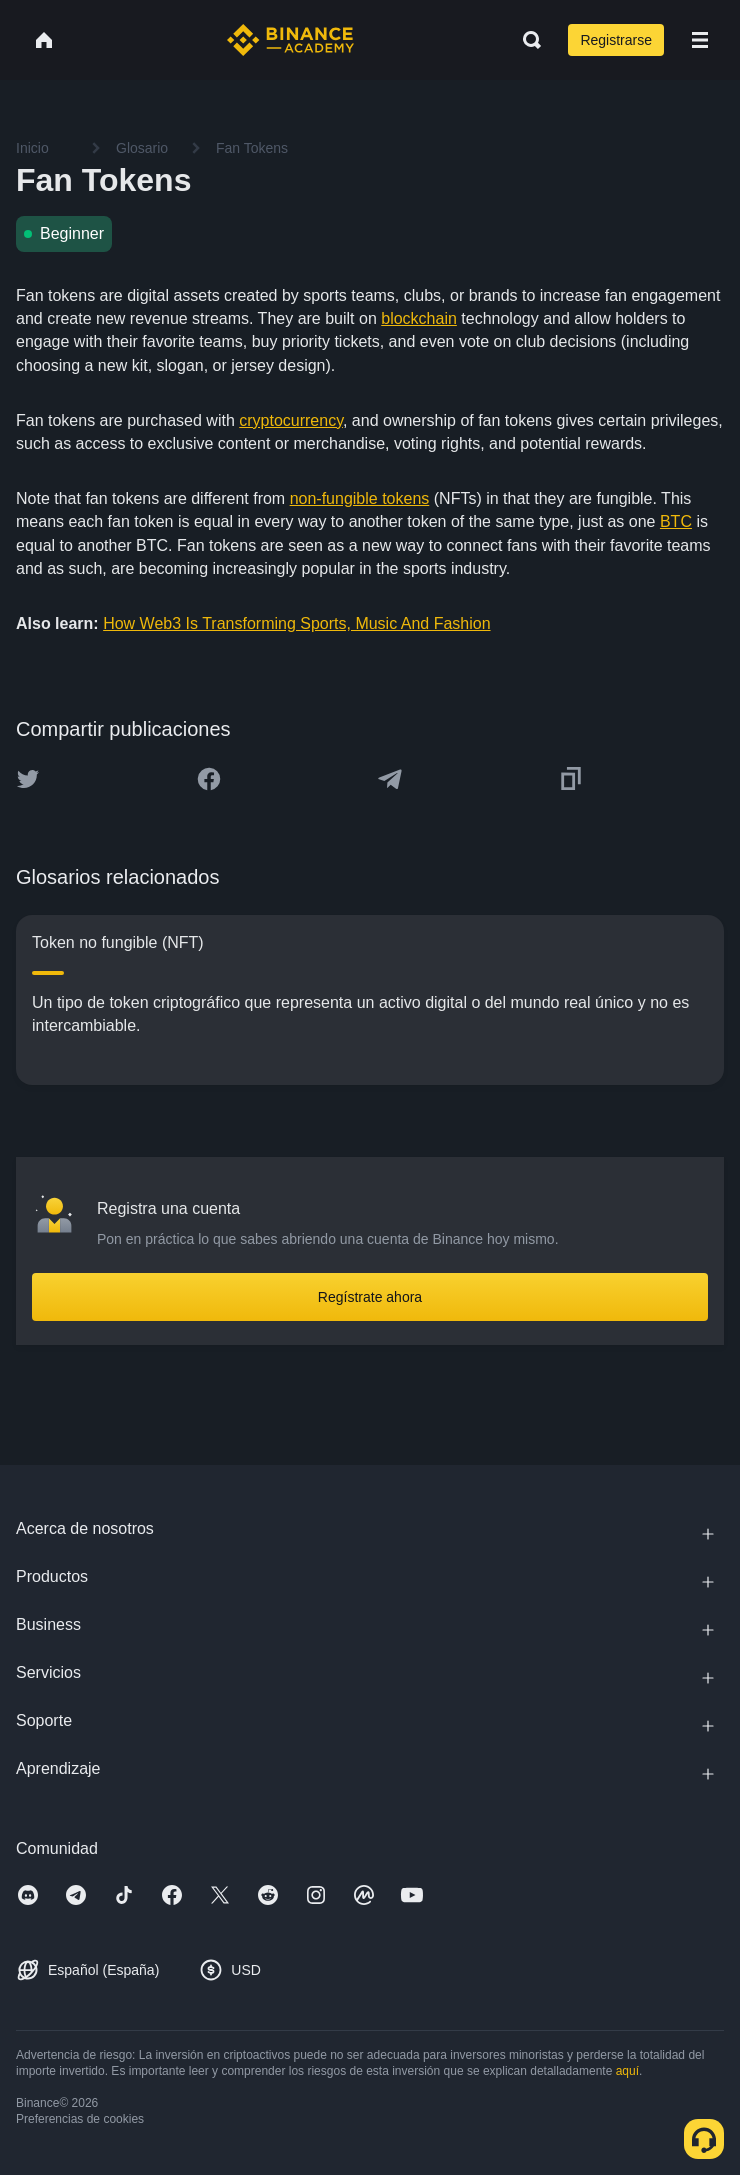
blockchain (419, 318)
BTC (676, 521)
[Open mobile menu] (700, 40)
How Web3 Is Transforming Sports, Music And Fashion (296, 623)
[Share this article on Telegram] (390, 779)
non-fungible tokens (360, 498)
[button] (700, 40)
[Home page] (290, 40)
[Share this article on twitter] (28, 779)
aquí (627, 2071)
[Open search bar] (526, 40)
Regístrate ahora (370, 1297)
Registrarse (616, 40)
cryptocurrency (291, 420)
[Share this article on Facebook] (209, 779)
